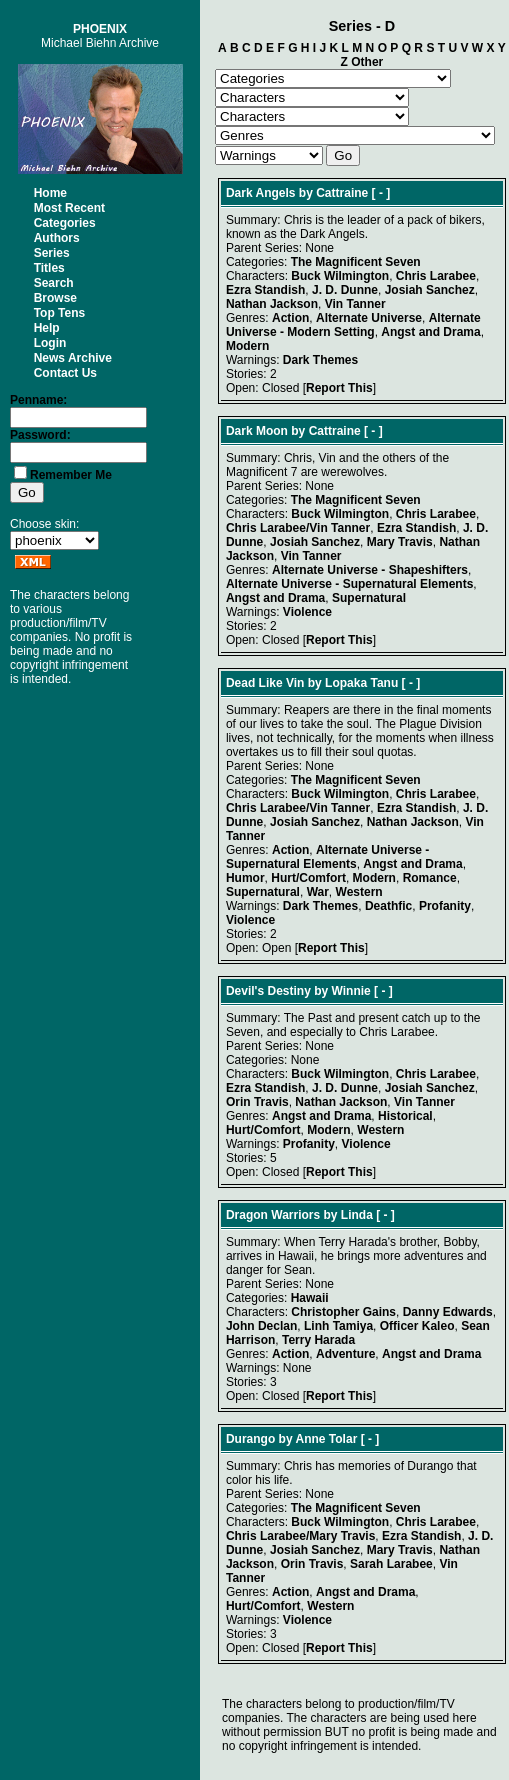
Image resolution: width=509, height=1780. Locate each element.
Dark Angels (261, 193)
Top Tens (60, 313)
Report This (339, 388)
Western (359, 892)
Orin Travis (257, 1102)
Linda (357, 1215)
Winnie (351, 991)
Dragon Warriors (273, 1215)
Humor (245, 878)
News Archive (73, 358)
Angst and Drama (430, 332)
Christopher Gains (343, 1312)
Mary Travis (400, 542)
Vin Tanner (355, 304)
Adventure (345, 1354)
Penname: (38, 400)
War (318, 892)
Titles (49, 268)
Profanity (445, 906)
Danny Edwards (448, 1312)
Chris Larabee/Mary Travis (300, 1536)
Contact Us (65, 373)
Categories (65, 223)
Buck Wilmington (340, 276)
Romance (430, 878)
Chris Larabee (436, 276)
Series (52, 253)
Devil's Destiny (268, 991)
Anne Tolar (327, 1439)
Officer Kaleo (417, 1326)
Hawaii (310, 1298)
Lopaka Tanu (361, 683)
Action (290, 318)
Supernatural (369, 598)
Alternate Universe (369, 318)
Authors (57, 238)
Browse (55, 298)
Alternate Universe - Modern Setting (353, 325)
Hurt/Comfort (308, 878)
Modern (247, 346)
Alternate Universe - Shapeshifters (370, 570)
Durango (250, 1439)
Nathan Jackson (272, 304)
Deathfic (388, 906)
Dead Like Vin (265, 683)
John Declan (261, 1326)
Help (47, 328)
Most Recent (69, 208)
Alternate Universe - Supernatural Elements (349, 584)
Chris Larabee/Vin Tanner (298, 528)
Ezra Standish (265, 290)
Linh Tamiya (338, 1326)
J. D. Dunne (345, 290)
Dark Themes (320, 360)
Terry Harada (318, 1340)
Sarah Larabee (391, 1564)
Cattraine (342, 193)
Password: (40, 435)
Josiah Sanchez (430, 290)
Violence (307, 612)
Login (50, 343)
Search (54, 283)
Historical (405, 1116)
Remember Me (71, 475)
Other (367, 62)
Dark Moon (257, 431)
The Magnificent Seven (356, 262)
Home (50, 193)
